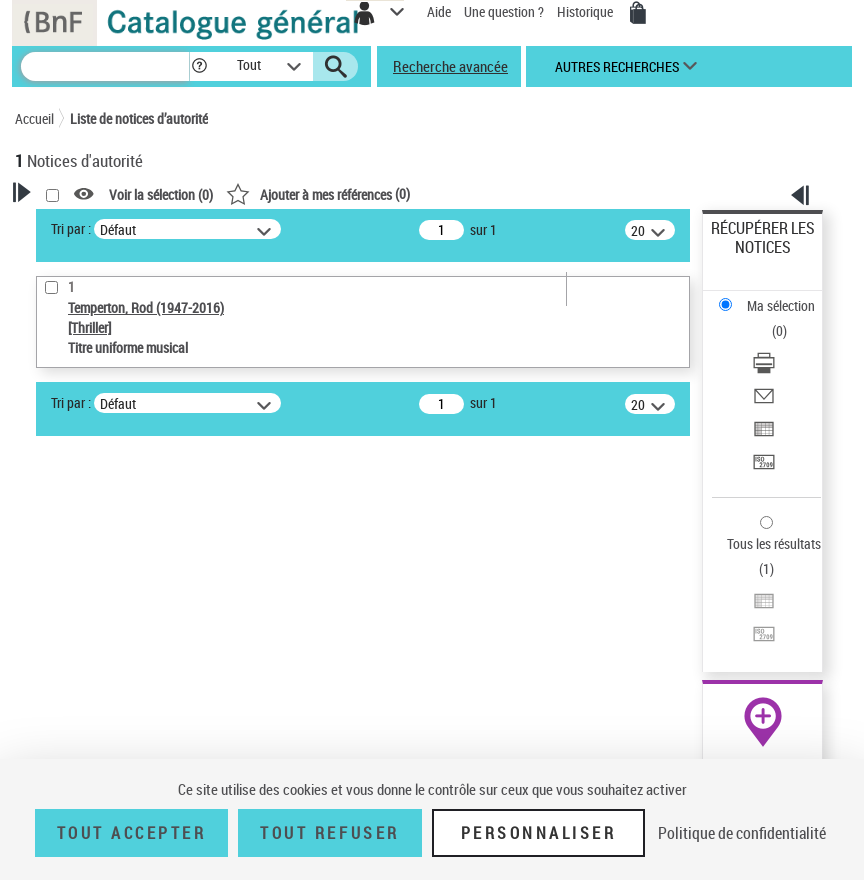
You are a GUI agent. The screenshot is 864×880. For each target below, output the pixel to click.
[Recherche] (105, 66)
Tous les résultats (774, 543)
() (318, 193)
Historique (586, 11)
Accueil (34, 118)
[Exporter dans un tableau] (764, 435)
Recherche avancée (450, 66)
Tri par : (71, 228)
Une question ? (504, 11)
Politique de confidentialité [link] (742, 833)
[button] (199, 66)
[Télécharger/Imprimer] (764, 369)
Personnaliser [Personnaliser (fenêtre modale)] (539, 833)
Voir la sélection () (161, 194)
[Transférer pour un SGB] (764, 468)
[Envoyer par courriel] (764, 402)
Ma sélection (781, 305)
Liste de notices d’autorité (139, 118)
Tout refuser (329, 833)
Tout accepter (132, 833)
